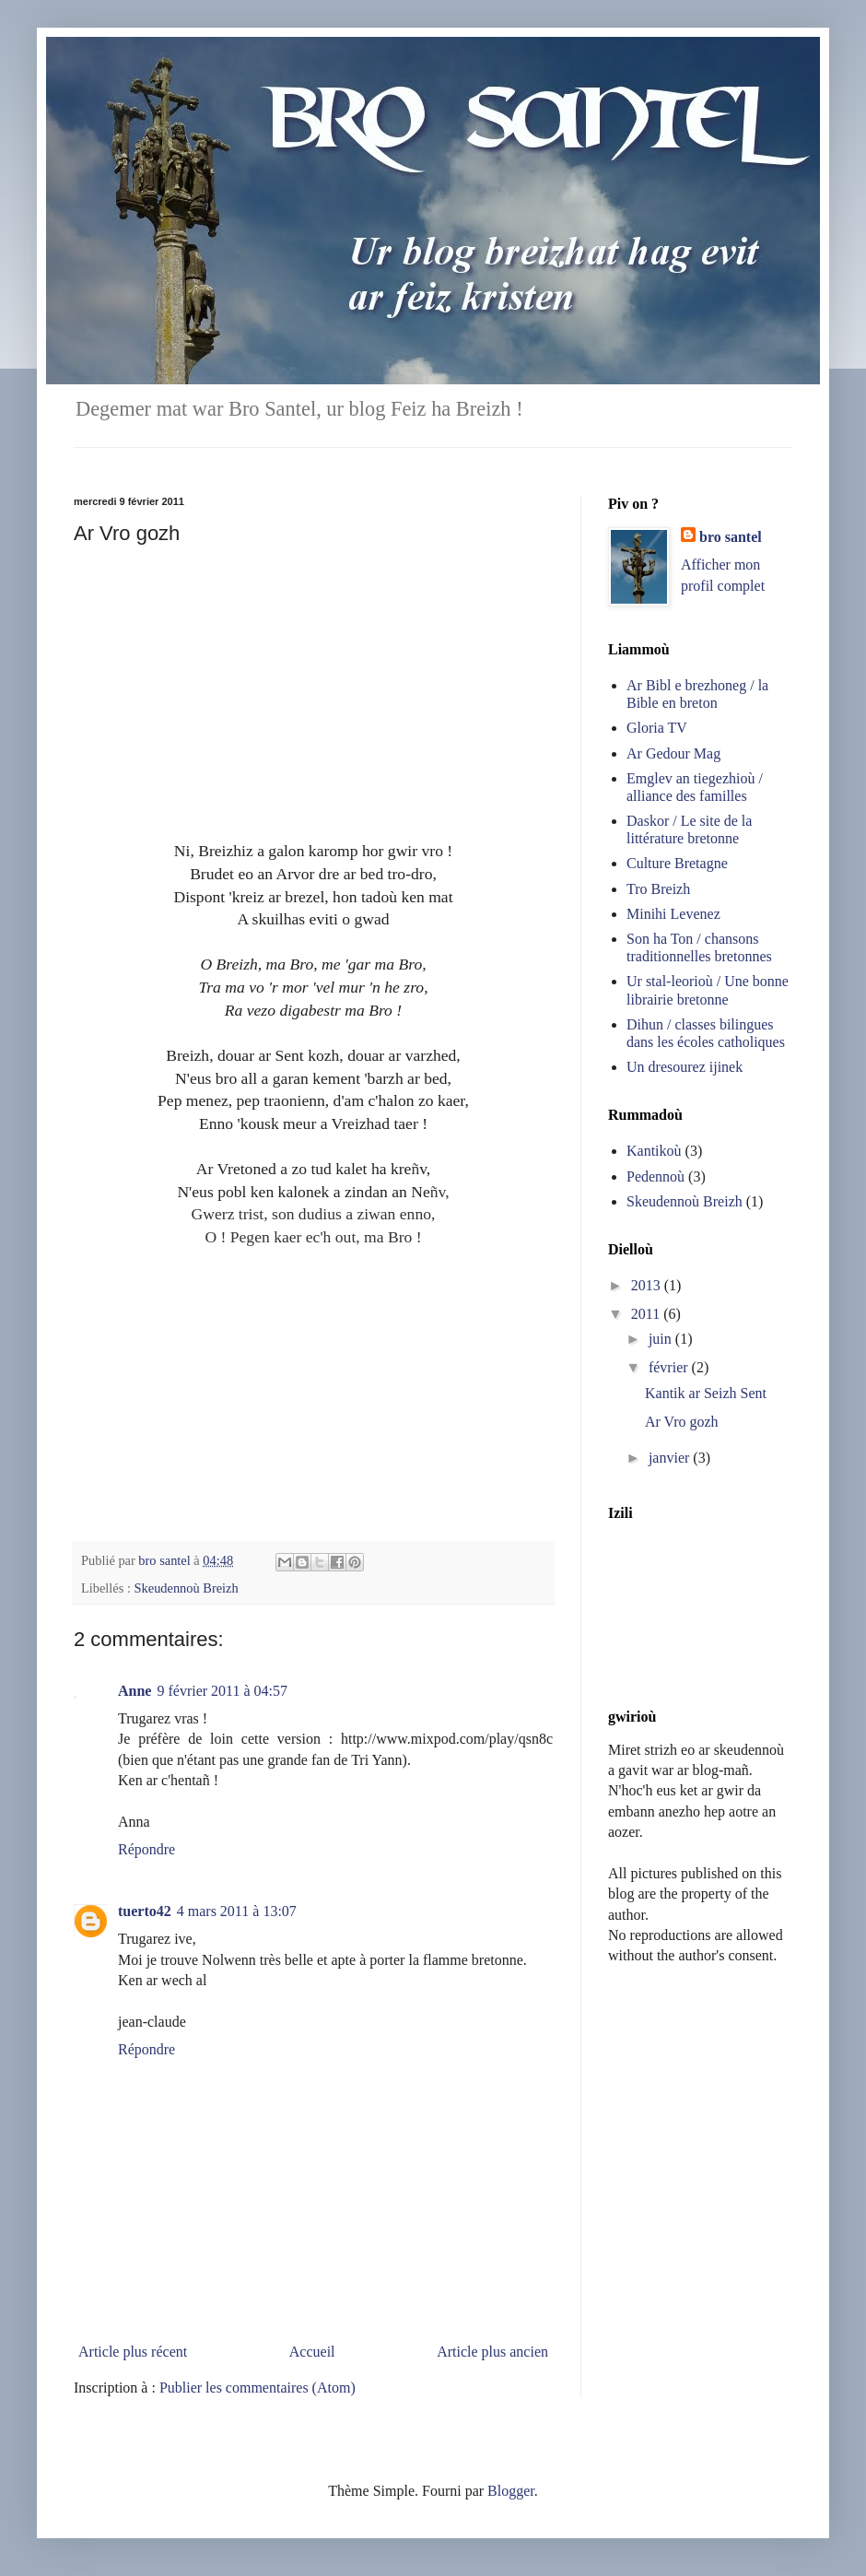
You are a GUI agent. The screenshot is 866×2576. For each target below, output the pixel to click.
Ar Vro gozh (682, 1421)
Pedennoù (655, 1176)
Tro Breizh (658, 889)
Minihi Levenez (673, 914)
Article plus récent (132, 2351)
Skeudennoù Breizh (187, 1588)
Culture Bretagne (677, 863)
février (670, 1367)
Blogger (510, 2491)
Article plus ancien (492, 2351)
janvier (671, 1457)
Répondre (146, 1849)
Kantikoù (654, 1151)
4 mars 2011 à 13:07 (237, 1911)
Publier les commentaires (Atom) (257, 2387)
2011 (647, 1314)
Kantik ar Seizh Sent (706, 1393)
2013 (647, 1285)
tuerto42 (144, 1911)
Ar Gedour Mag (673, 753)
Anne (134, 1691)
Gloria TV (656, 727)
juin (662, 1339)
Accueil (312, 2351)
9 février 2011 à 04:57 (222, 1691)
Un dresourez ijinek (684, 1067)
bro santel (730, 537)
